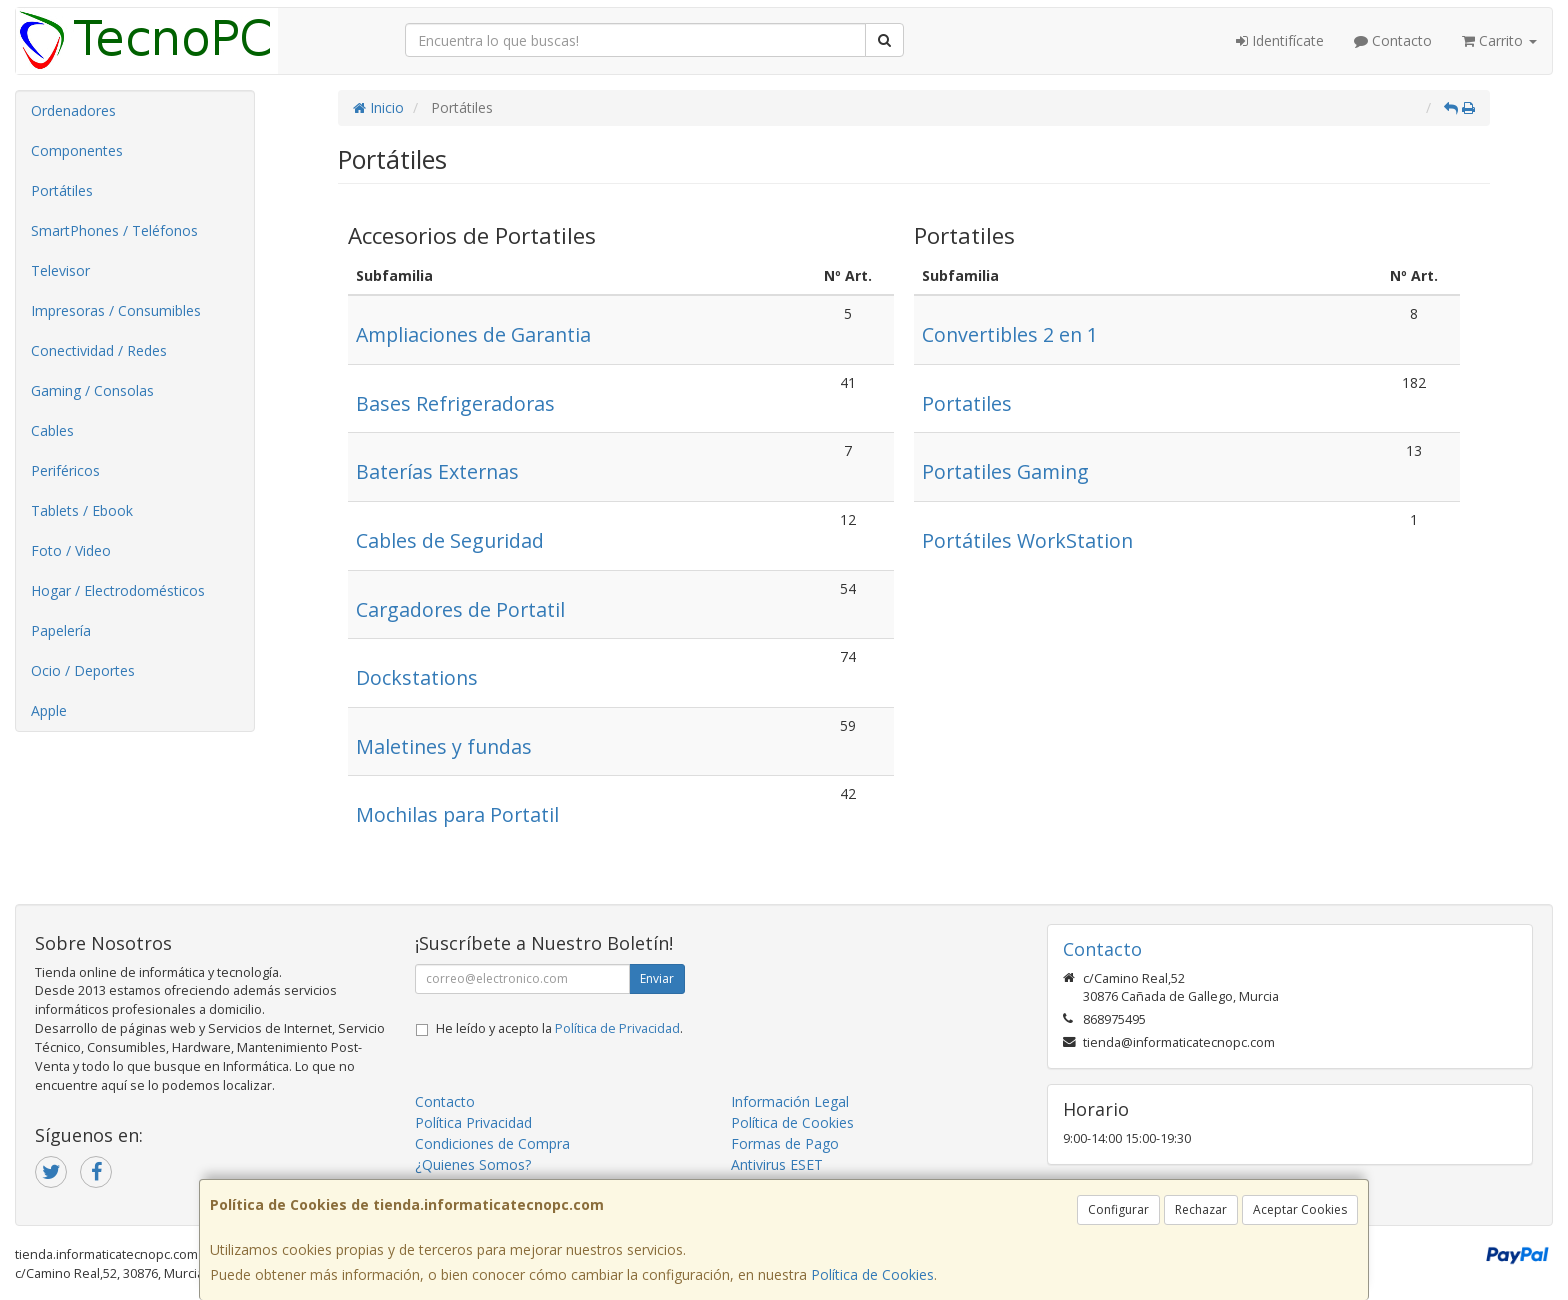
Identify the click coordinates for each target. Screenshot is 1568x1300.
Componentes (77, 150)
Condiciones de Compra (492, 1143)
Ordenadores (73, 110)
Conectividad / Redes (99, 350)
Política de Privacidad (617, 1028)
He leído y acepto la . (559, 1028)
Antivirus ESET (777, 1164)
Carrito (1499, 40)
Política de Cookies (872, 1274)
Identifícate (1280, 40)
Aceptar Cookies (1300, 1209)
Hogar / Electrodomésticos (118, 590)
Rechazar (1201, 1209)
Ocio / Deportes (83, 670)
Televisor (60, 270)
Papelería (61, 630)
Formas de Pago (785, 1143)
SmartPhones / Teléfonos (114, 230)
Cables (52, 430)
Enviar (657, 978)
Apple (49, 710)
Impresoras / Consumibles (116, 310)
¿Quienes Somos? (473, 1164)
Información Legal (790, 1101)
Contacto (1393, 40)
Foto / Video (71, 550)
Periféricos (65, 470)
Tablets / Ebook (82, 510)
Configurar (1118, 1209)
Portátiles (62, 190)
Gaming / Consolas (92, 390)
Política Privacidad (473, 1122)
